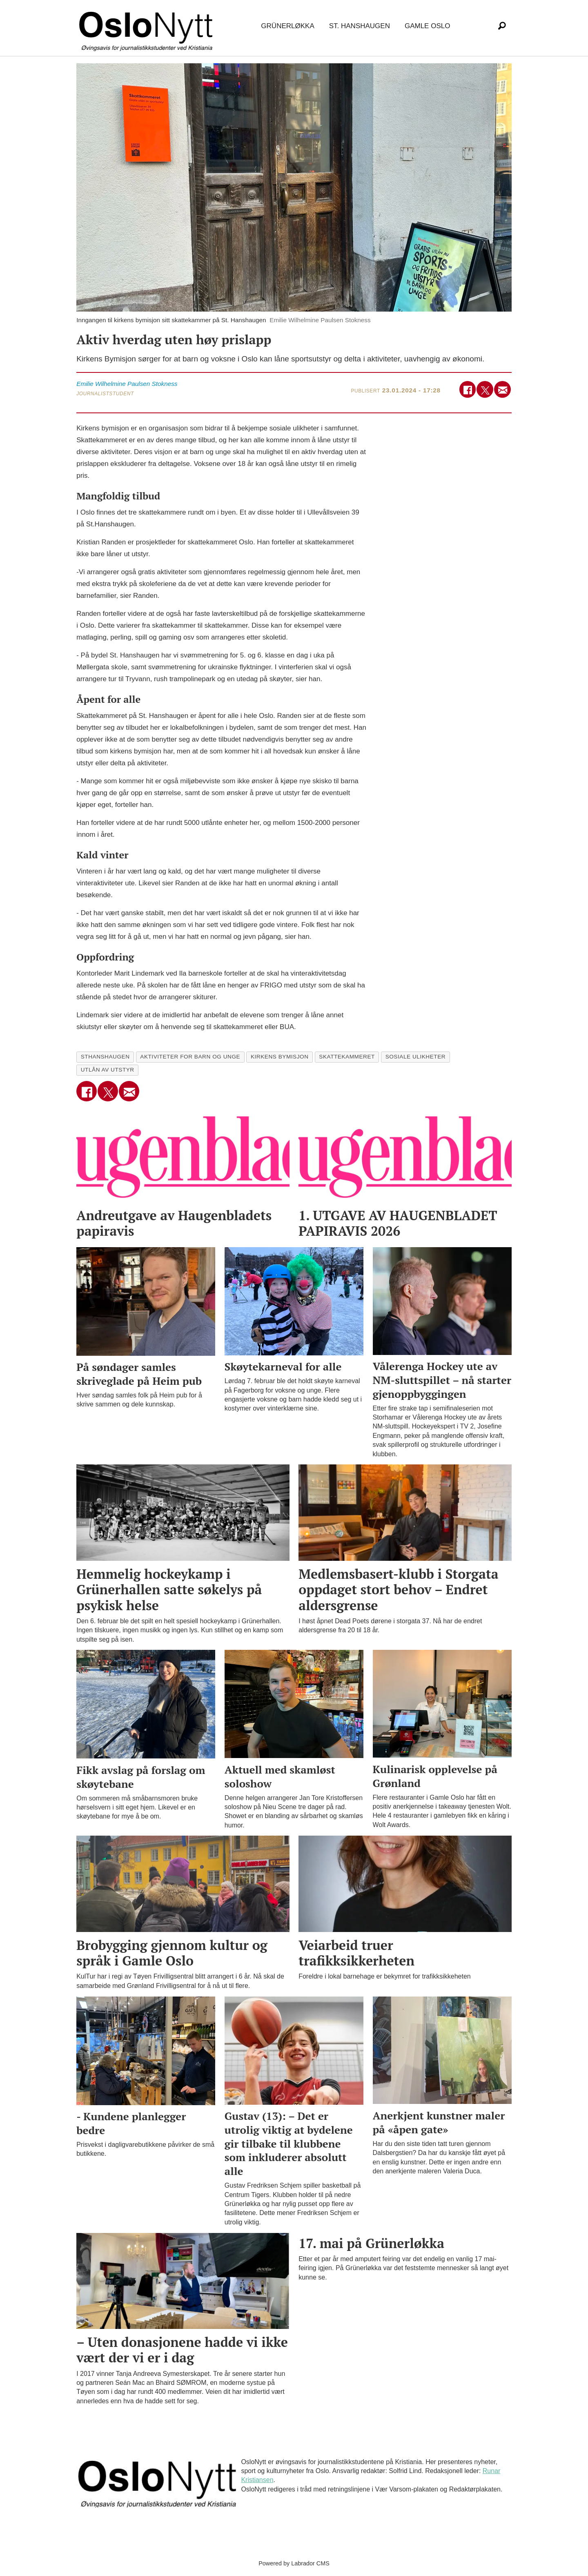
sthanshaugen (105, 1057)
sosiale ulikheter (415, 1057)
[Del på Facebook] (467, 389)
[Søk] (502, 26)
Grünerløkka (287, 26)
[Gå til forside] (147, 26)
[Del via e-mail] (502, 389)
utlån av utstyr (107, 1070)
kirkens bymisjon (280, 1057)
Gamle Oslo (427, 26)
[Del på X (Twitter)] (485, 389)
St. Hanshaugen (359, 26)
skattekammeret (347, 1057)
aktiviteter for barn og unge (190, 1057)
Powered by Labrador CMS (294, 2563)
